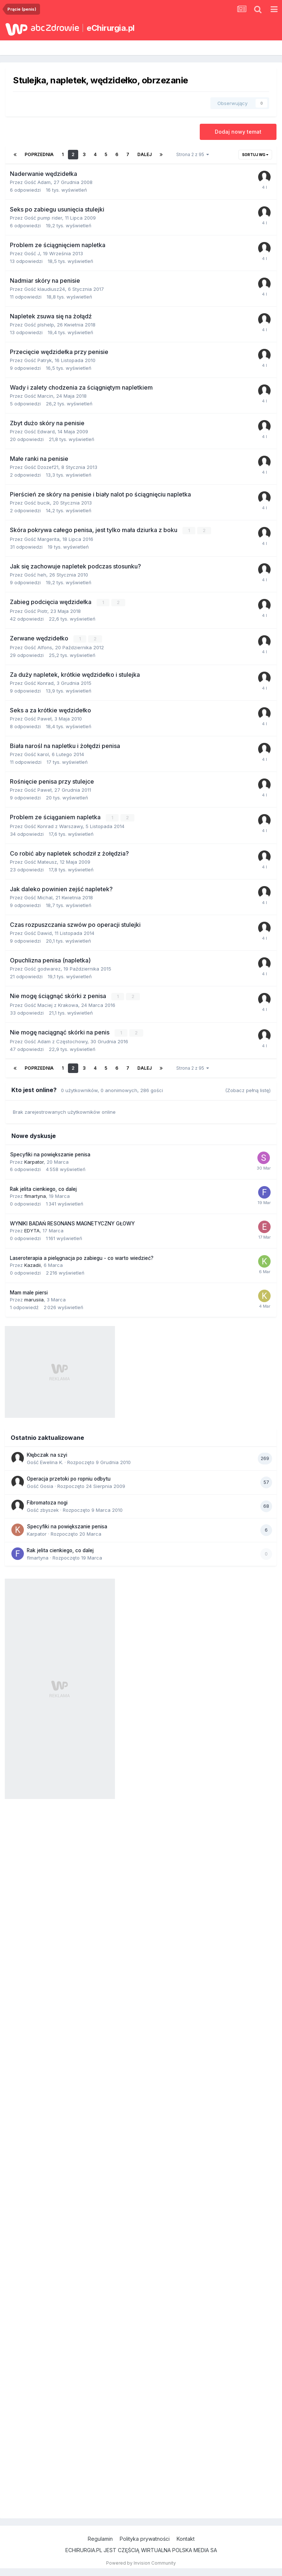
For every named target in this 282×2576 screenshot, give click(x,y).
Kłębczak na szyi (47, 1455)
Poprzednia (39, 154)
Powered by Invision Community (141, 2563)
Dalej (144, 154)
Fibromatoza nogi (47, 1503)
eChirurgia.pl (111, 28)
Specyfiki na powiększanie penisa (50, 1154)
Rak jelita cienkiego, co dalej (43, 1189)
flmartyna (35, 1196)
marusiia (34, 1300)
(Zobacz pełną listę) (248, 1090)
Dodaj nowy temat (238, 132)
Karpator (34, 1162)
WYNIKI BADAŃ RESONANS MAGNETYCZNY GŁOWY (72, 1223)
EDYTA (32, 1230)
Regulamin (100, 2539)
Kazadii (32, 1265)
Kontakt (186, 2539)
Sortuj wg (255, 154)
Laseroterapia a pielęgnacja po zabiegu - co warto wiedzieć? (81, 1258)
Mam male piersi (29, 1293)
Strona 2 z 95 (192, 154)
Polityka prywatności (145, 2539)
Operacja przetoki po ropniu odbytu (69, 1479)
